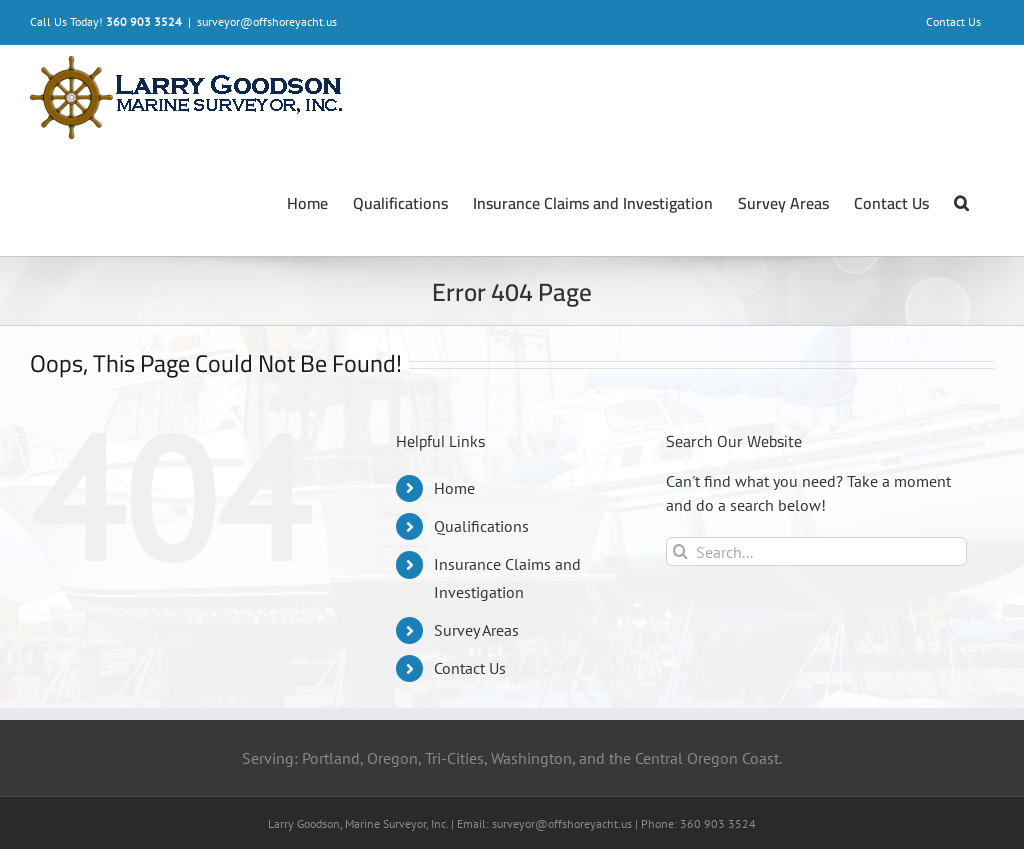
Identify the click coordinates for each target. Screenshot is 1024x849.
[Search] (680, 551)
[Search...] (816, 551)
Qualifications (481, 526)
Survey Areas (476, 630)
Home (454, 488)
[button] (961, 202)
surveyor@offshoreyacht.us (267, 21)
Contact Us (470, 668)
